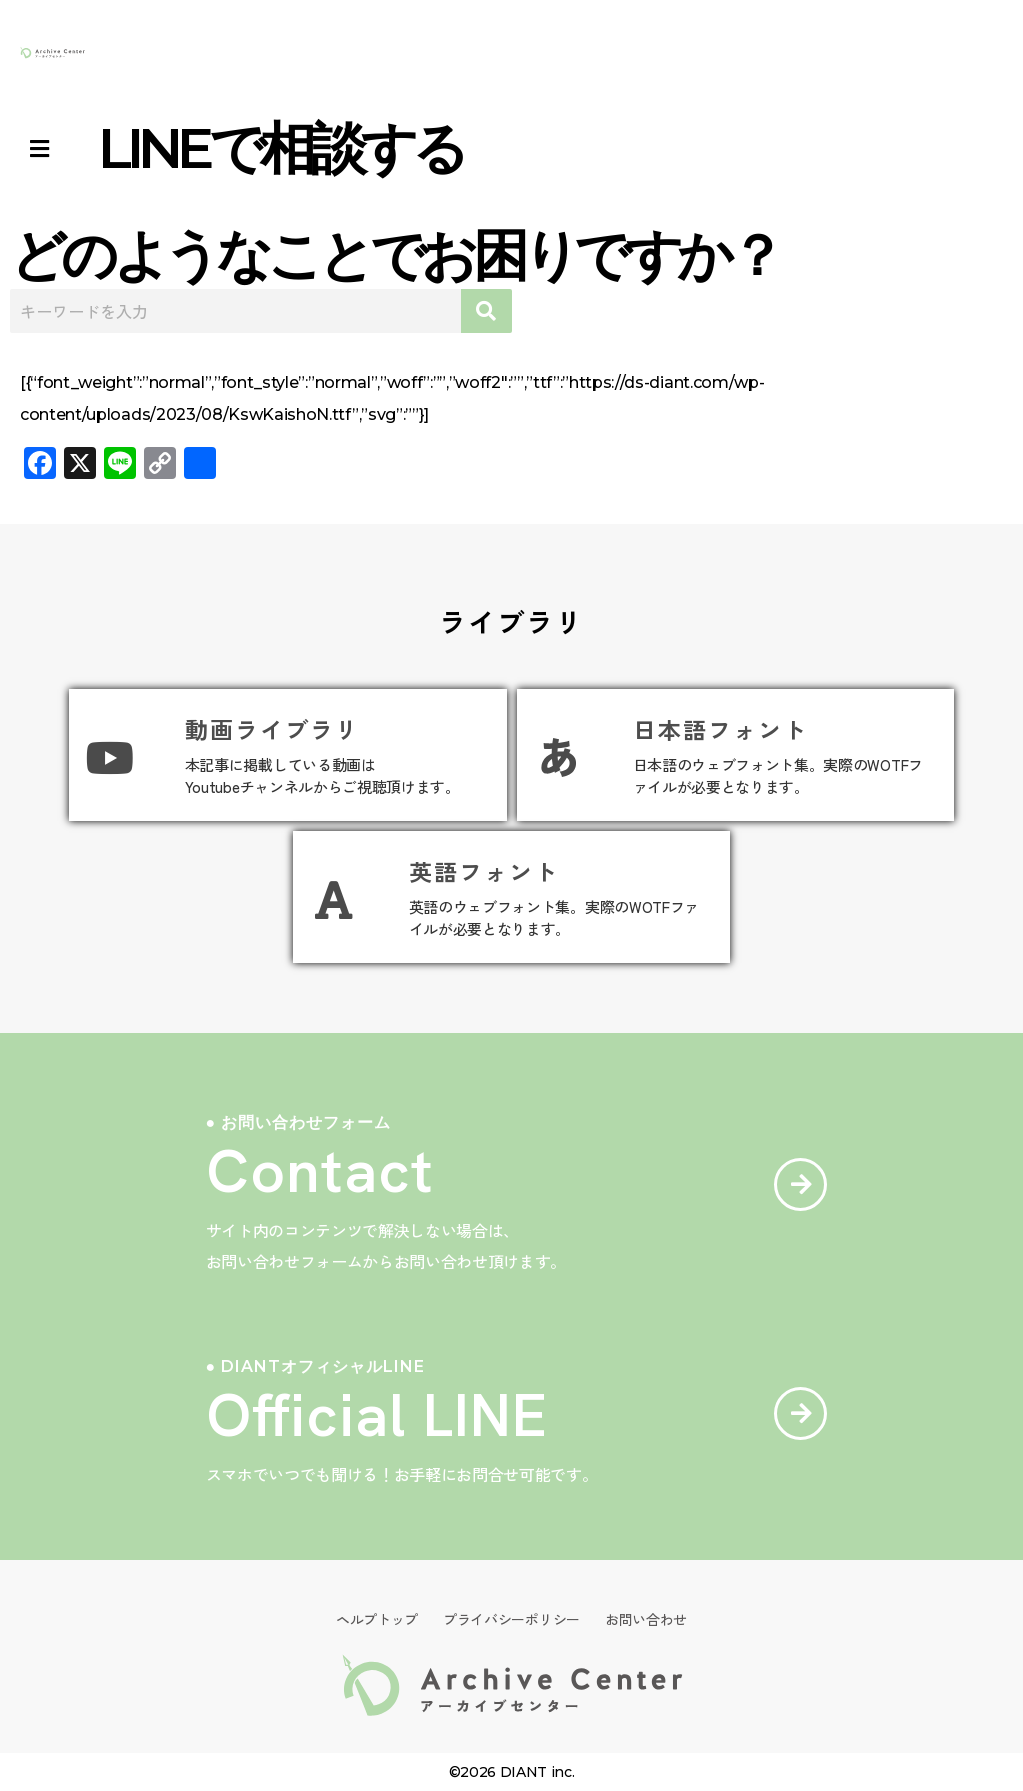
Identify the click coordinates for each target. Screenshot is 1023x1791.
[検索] (486, 311)
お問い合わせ (646, 1619)
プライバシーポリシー (511, 1619)
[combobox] (235, 311)
